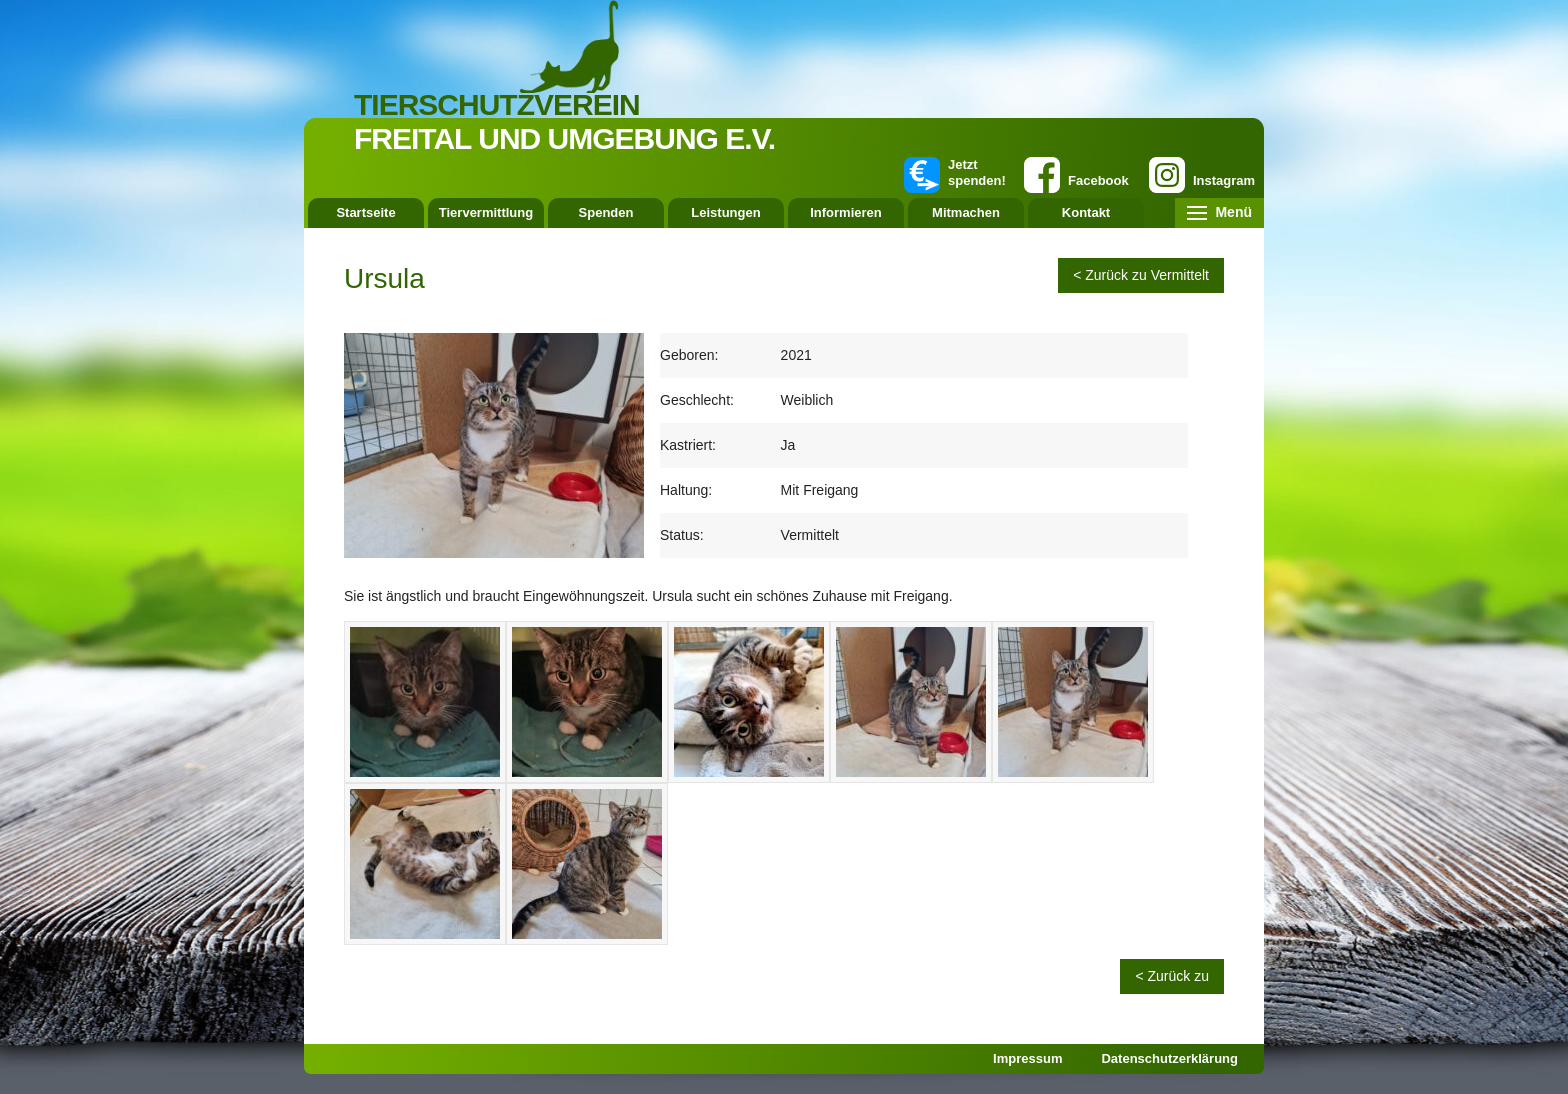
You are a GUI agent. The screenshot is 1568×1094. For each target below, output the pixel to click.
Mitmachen (966, 212)
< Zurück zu (1172, 976)
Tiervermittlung (486, 212)
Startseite (365, 212)
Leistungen (725, 212)
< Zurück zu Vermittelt (1141, 275)
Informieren (846, 212)
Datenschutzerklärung (1169, 1058)
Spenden (606, 212)
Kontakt (1086, 212)
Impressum (1027, 1058)
